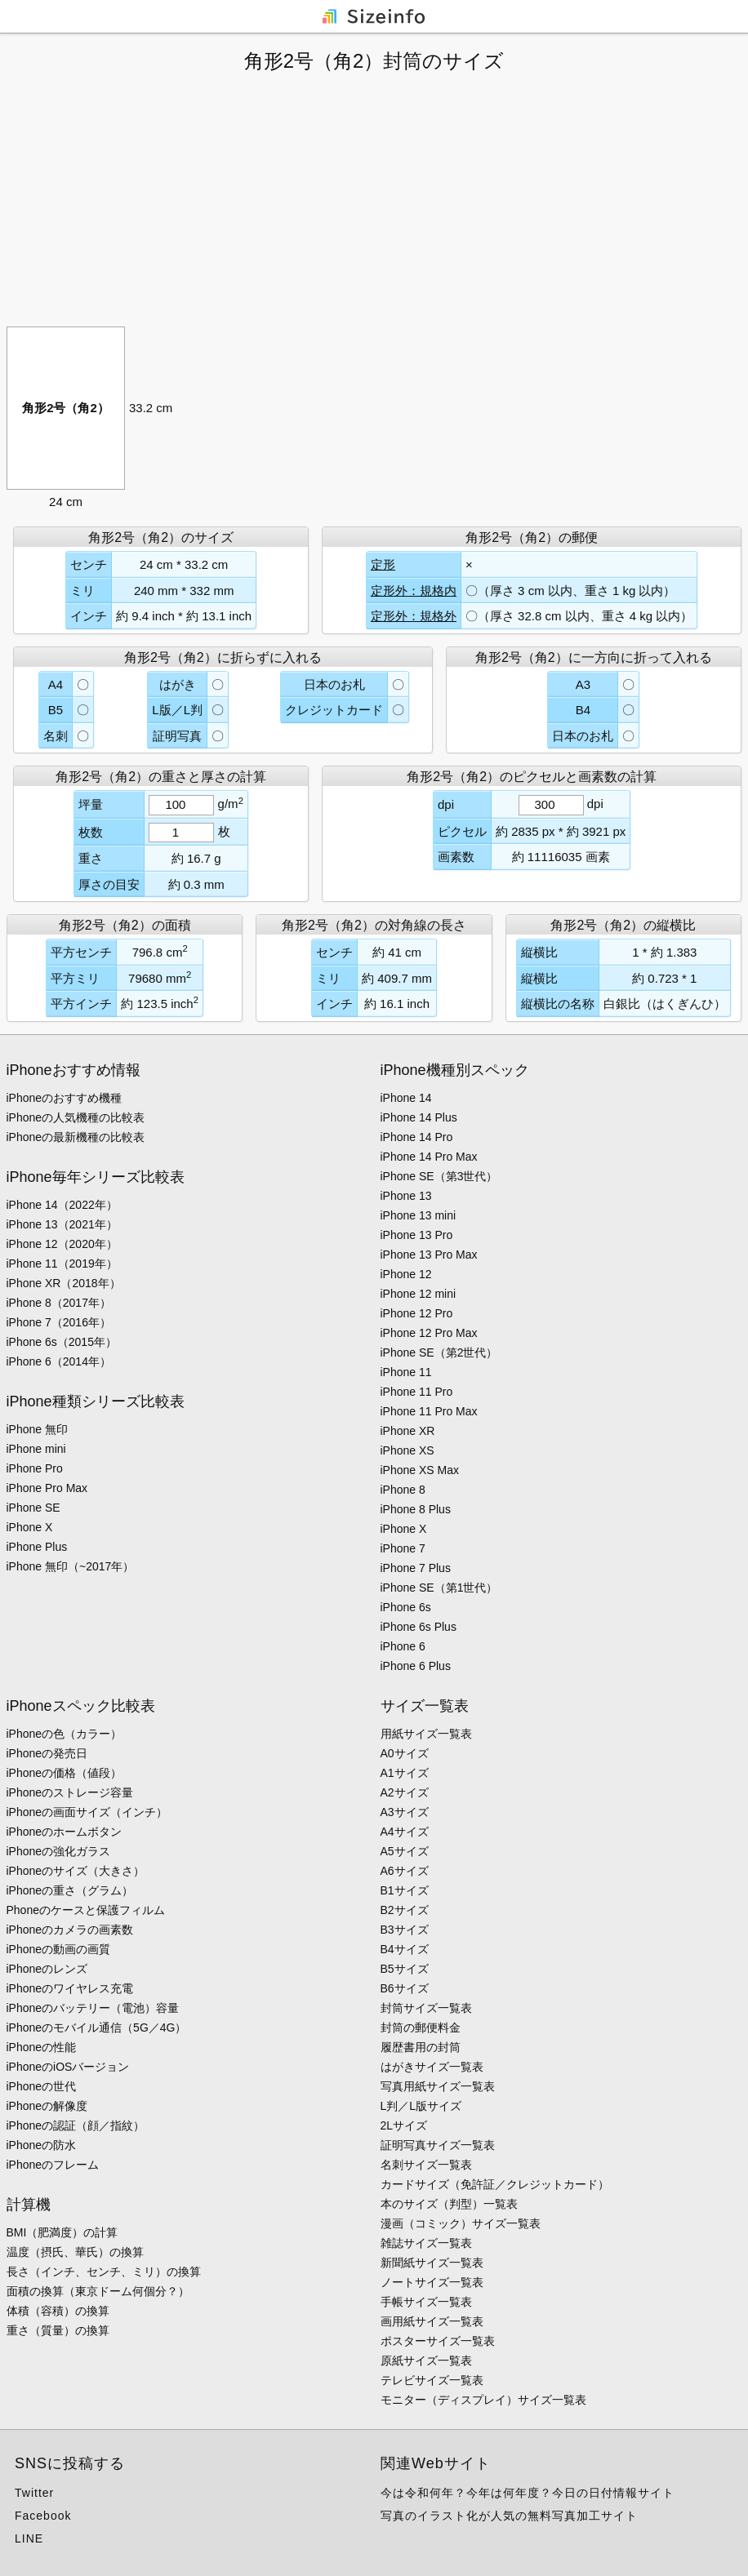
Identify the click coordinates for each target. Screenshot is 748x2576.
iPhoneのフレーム (53, 2164)
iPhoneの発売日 (47, 1753)
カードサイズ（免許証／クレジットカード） (495, 2184)
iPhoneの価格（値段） (64, 1772)
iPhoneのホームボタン (64, 1831)
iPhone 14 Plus (419, 1117)
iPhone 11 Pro (417, 1391)
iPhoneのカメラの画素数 (70, 1929)
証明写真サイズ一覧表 (438, 2145)
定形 (383, 564)
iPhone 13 (406, 1195)
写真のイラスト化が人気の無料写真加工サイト (509, 2515)
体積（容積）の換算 (58, 2310)
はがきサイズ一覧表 (432, 2066)
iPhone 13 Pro (417, 1234)
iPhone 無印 (37, 1429)
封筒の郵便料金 (421, 2027)
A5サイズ (405, 1851)
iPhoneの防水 (42, 2145)
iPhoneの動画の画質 (59, 1949)
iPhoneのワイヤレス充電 (70, 1988)
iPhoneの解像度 (47, 2105)
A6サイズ (405, 1870)
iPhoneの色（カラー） (64, 1733)
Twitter (34, 2492)
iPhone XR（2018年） (64, 1283)
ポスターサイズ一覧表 (438, 2340)
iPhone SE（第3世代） (439, 1176)
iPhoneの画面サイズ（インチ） (87, 1812)
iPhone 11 (406, 1372)
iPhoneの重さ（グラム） (70, 1890)
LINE (29, 2538)
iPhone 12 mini (418, 1293)
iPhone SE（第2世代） (439, 1352)
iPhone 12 (406, 1274)
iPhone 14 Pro (417, 1137)
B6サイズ (405, 1988)
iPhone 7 (403, 1548)
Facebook (43, 2515)
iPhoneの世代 (42, 2086)
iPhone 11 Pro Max (429, 1411)
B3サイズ (405, 1929)
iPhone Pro (35, 1468)
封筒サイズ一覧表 (426, 2007)
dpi (595, 804)
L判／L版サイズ (421, 2105)
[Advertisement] (374, 200)
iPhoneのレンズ (47, 1968)
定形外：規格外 (413, 616)
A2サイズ (405, 1792)
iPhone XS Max (420, 1470)
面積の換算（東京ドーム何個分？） (98, 2291)
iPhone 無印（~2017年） (71, 1566)
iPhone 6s (406, 1607)
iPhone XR (408, 1430)
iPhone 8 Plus (416, 1509)
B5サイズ (405, 1968)
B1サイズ (405, 1890)
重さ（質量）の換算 (58, 2330)
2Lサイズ (404, 2125)
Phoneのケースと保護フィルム (86, 1909)
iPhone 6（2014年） (59, 1361)
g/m (230, 803)
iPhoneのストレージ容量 (70, 1792)
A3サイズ (405, 1812)
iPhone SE (33, 1507)
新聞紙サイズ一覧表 (432, 2262)
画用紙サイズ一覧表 (432, 2321)
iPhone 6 (403, 1646)
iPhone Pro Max (47, 1488)
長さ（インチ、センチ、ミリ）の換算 (104, 2271)
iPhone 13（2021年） (62, 1224)
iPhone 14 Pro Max (429, 1156)
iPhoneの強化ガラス (59, 1851)
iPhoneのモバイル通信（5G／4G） (97, 2027)
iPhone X (30, 1527)
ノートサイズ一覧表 (432, 2282)
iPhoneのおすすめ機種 (64, 1097)
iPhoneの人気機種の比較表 (76, 1117)
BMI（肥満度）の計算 (62, 2232)
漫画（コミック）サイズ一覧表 (461, 2223)
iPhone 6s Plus (418, 1626)
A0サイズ (405, 1753)
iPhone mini (36, 1448)
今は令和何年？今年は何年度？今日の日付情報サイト (528, 2492)
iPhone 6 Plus (416, 1665)
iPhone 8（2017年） (59, 1302)
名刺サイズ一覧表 (426, 2164)
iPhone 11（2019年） (62, 1263)
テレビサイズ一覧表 (432, 2380)
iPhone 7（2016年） (59, 1322)
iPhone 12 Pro (417, 1313)
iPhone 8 (403, 1489)
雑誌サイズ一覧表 (426, 2243)
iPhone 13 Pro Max (429, 1254)
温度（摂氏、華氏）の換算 (75, 2251)
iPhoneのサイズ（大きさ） (76, 1870)
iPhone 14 (406, 1097)
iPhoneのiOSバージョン (68, 2066)
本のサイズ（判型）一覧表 (449, 2203)
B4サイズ (405, 1949)
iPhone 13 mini (418, 1215)
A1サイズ (405, 1772)
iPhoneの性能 (42, 2047)
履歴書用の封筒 (421, 2047)
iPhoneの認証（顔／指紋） (76, 2125)
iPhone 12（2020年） (62, 1243)
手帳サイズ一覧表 (426, 2301)
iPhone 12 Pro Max (429, 1332)
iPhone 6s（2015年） (62, 1341)
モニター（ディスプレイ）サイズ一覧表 (483, 2399)
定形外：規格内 (413, 590)
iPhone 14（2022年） (62, 1204)
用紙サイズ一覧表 (426, 1733)
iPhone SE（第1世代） (439, 1587)
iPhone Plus (37, 1546)
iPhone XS (407, 1450)
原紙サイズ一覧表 (426, 2360)
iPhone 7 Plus (416, 1567)
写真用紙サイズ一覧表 (438, 2086)
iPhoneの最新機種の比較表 (76, 1137)
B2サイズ (405, 1909)
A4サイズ (405, 1831)
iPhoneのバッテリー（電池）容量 (93, 2007)
